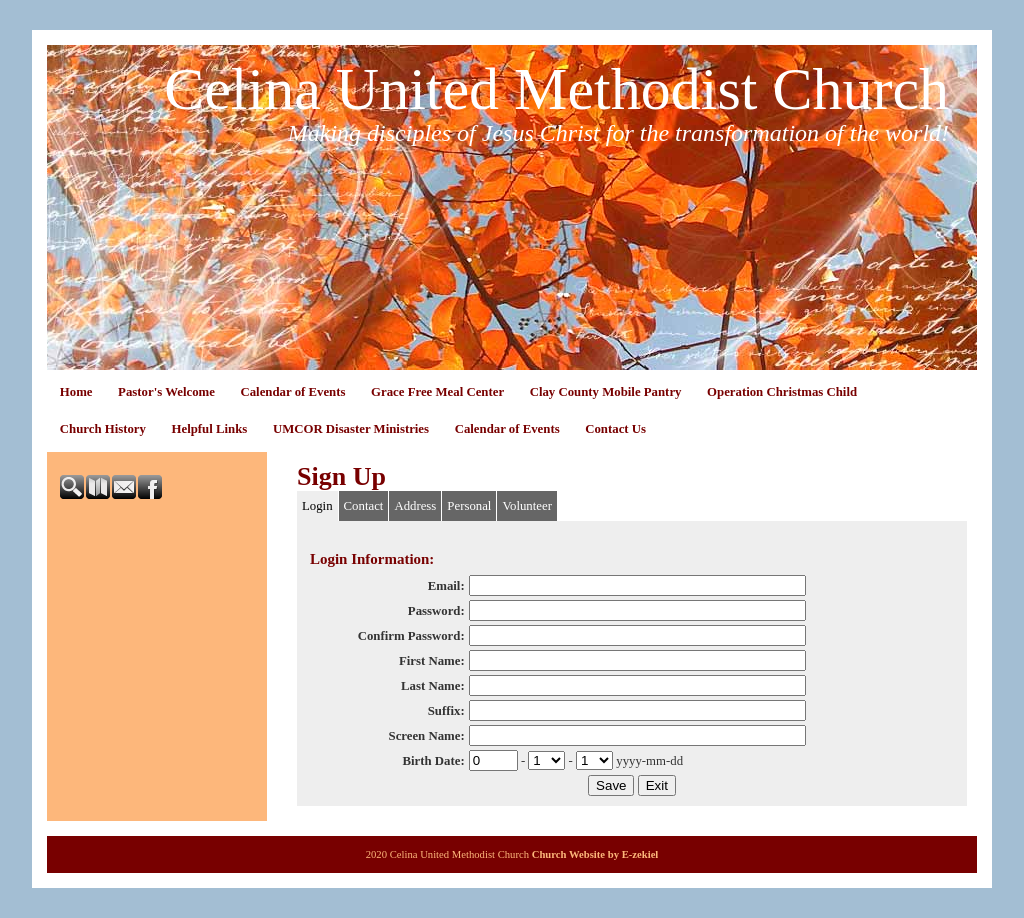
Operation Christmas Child (782, 392)
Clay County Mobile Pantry (606, 392)
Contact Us (615, 429)
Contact (364, 506)
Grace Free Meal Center (437, 392)
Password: (436, 611)
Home (76, 392)
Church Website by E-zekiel (595, 854)
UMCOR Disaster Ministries (351, 429)
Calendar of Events (292, 392)
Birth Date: (433, 761)
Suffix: (446, 711)
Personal (469, 506)
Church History (103, 429)
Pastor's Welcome (166, 392)
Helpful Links (210, 429)
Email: (446, 586)
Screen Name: (427, 736)
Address (415, 506)
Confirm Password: (411, 636)
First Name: (432, 661)
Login (317, 506)
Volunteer (527, 506)
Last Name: (433, 686)
